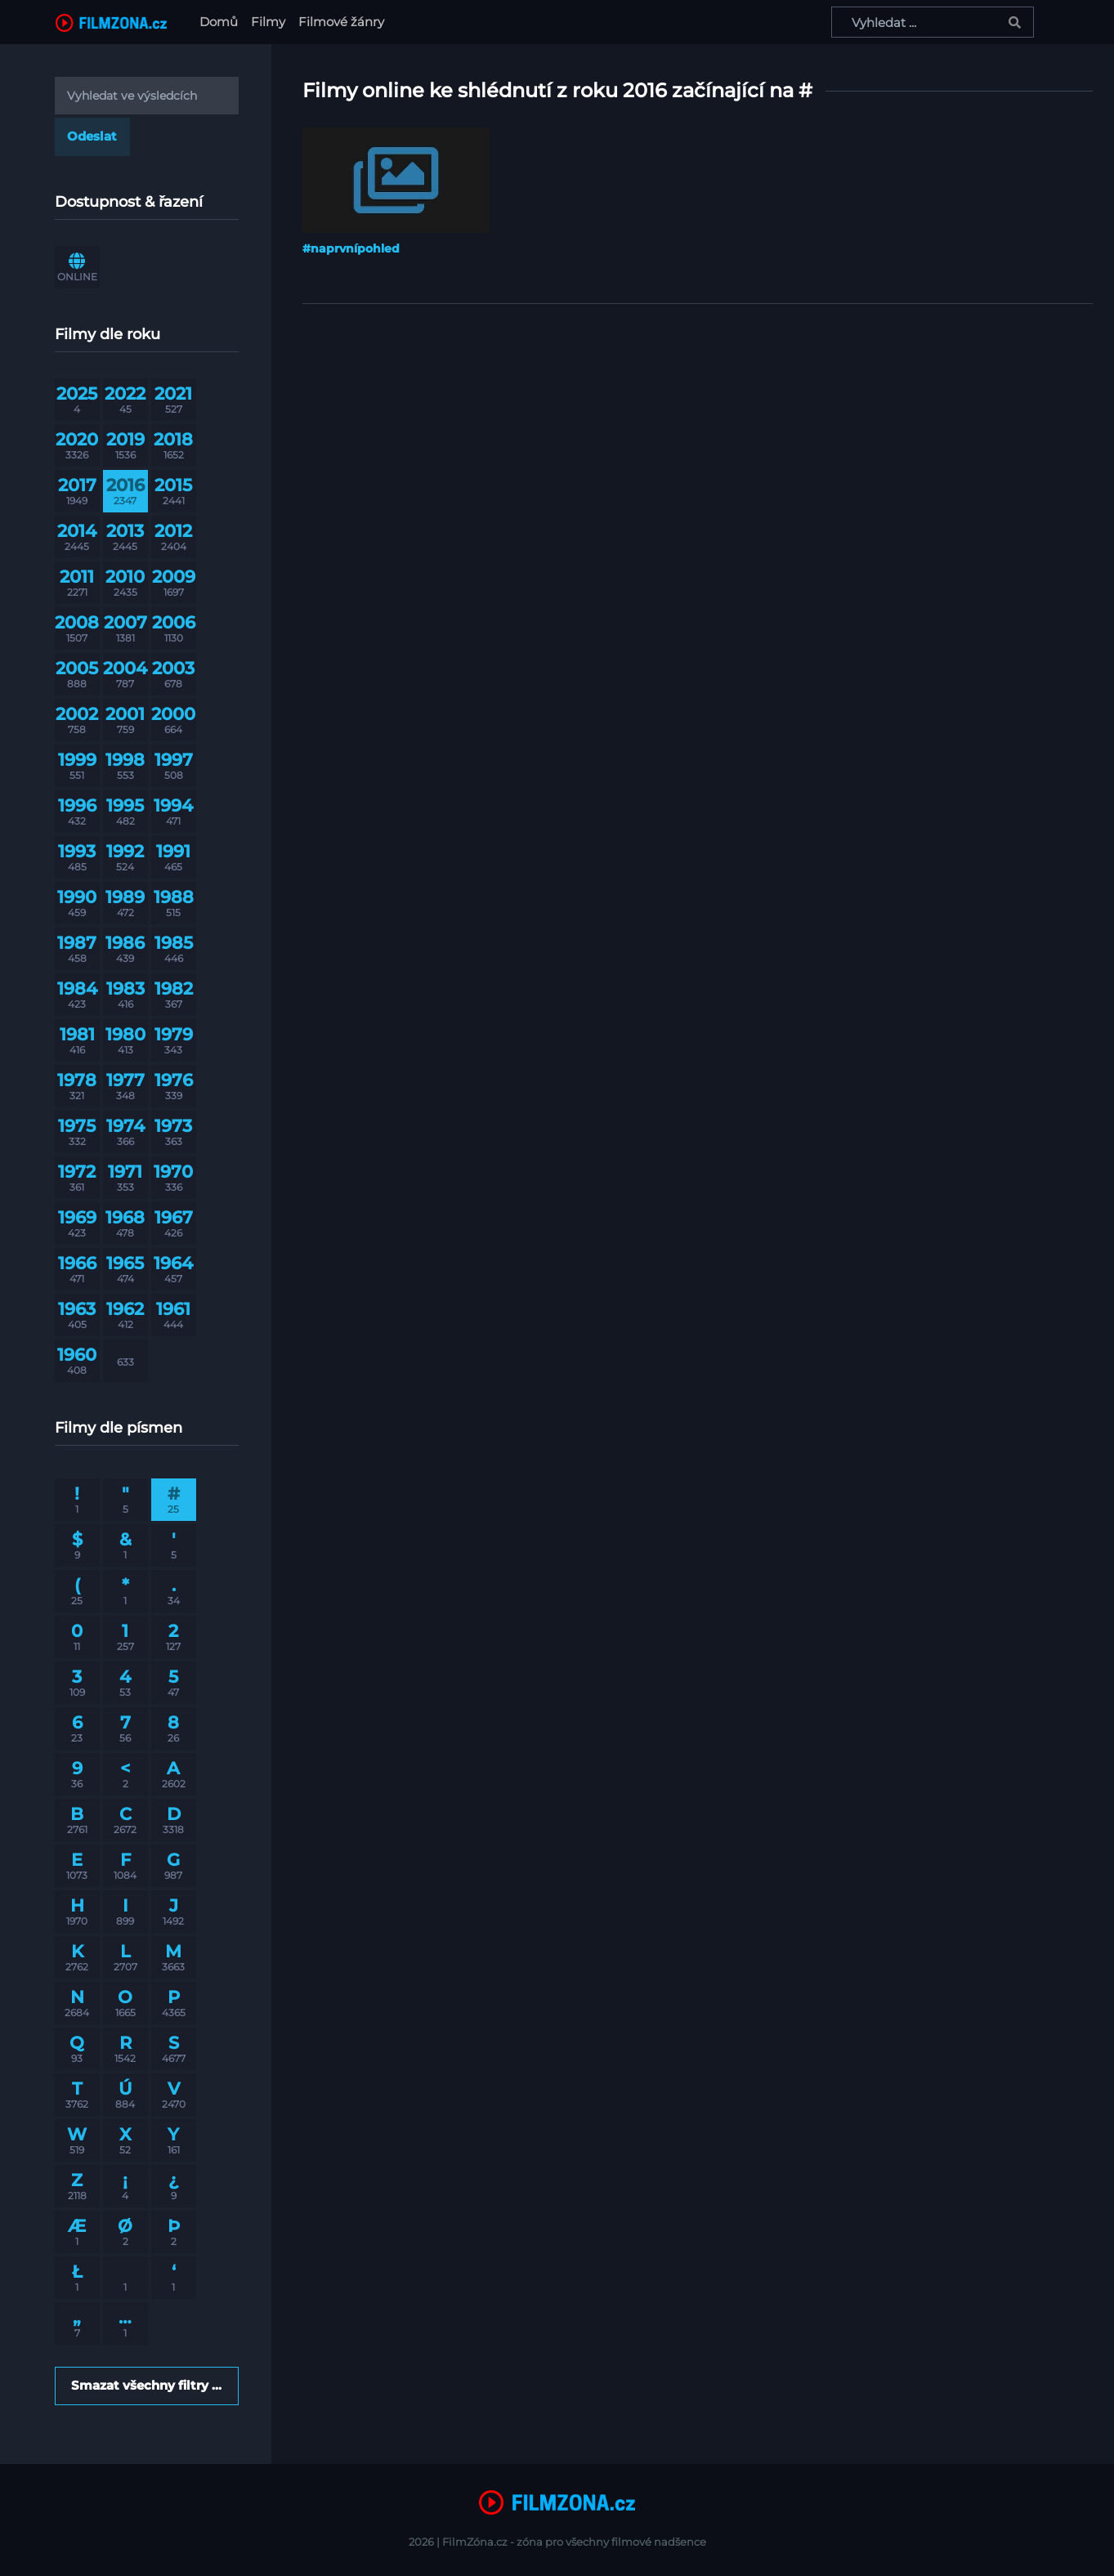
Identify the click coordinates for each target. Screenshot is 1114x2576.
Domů (221, 20)
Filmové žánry (341, 21)
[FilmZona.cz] (111, 22)
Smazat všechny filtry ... (146, 2385)
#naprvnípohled (351, 248)
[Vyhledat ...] (932, 22)
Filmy (268, 21)
